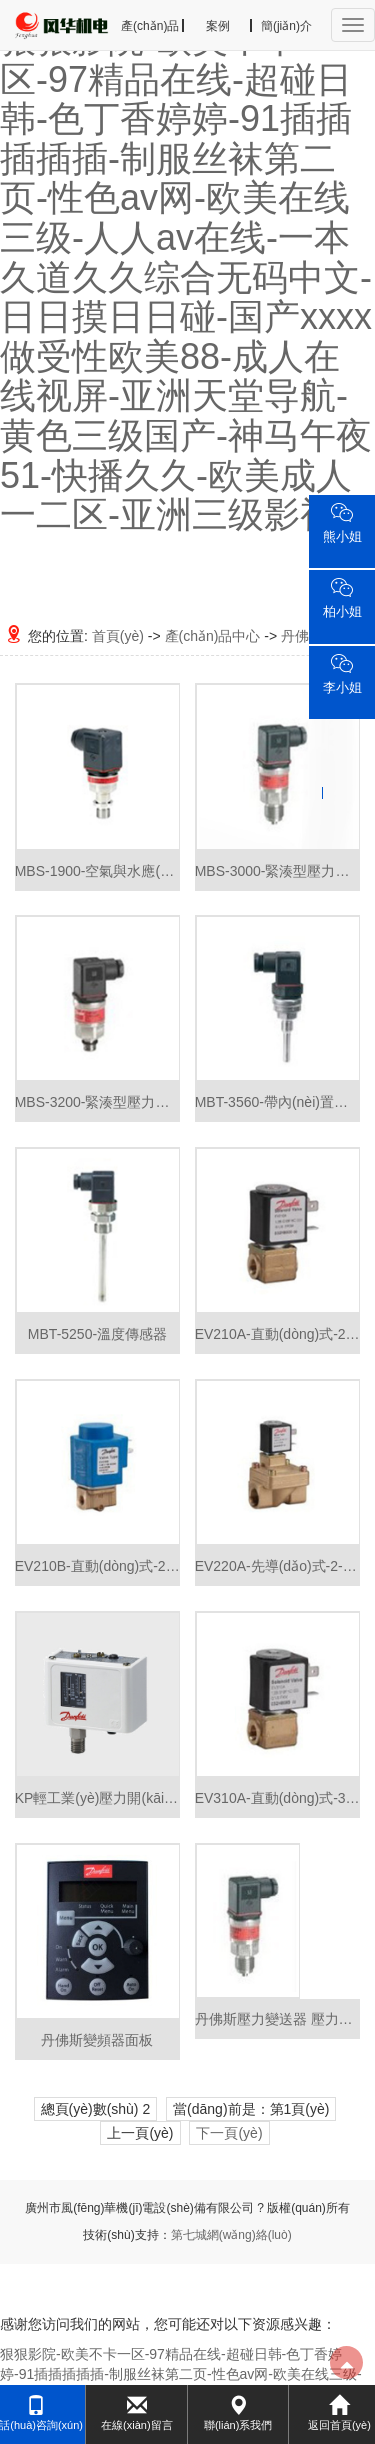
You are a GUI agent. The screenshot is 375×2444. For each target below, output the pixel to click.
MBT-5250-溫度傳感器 (97, 1334)
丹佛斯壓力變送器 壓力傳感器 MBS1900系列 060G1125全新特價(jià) (278, 2019)
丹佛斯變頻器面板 (97, 2040)
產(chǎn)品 (150, 26)
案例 (218, 26)
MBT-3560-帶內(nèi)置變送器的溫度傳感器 (278, 1102)
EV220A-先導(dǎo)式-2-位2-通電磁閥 (278, 1566)
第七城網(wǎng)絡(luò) (231, 2235)
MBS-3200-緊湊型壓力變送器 (98, 1102)
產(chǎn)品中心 (213, 636)
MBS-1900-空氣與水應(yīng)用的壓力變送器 (98, 871)
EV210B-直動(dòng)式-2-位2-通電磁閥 (98, 1566)
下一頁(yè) (229, 2133)
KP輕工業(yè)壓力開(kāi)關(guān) (98, 1798)
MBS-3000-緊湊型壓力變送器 (278, 871)
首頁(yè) (118, 636)
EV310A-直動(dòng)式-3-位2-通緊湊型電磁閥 (278, 1798)
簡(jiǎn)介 (286, 26)
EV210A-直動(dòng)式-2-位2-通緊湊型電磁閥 (278, 1334)
